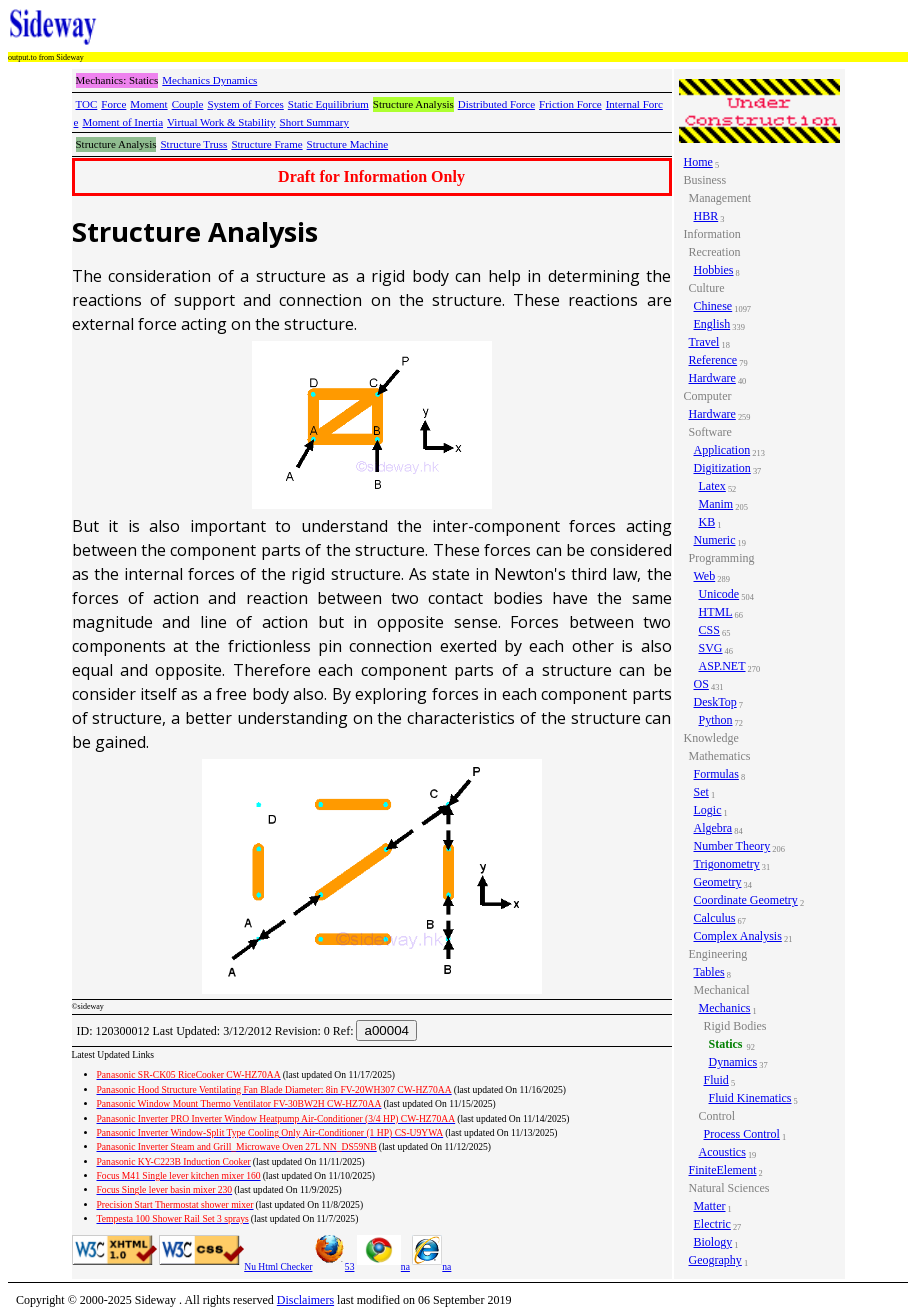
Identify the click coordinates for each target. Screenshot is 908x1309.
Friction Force (570, 104)
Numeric (715, 540)
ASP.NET (722, 666)
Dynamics (733, 1062)
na (383, 1266)
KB (707, 522)
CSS (709, 630)
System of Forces (245, 104)
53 (335, 1266)
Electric (712, 1224)
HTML (716, 612)
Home (698, 162)
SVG (711, 648)
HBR (706, 216)
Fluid (716, 1080)
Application (722, 450)
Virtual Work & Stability (221, 122)
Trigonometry (727, 864)
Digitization (722, 468)
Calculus (715, 918)
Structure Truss (193, 144)
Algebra (713, 828)
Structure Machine (348, 144)
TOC (87, 104)
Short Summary (314, 122)
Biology (713, 1242)
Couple (188, 104)
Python (716, 720)
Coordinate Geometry (746, 900)
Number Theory (732, 846)
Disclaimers (305, 1300)
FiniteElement (723, 1170)
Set (701, 792)
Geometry (718, 882)
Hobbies (714, 270)
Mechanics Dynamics (209, 80)
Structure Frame (266, 144)
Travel (704, 342)
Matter (710, 1206)
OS (701, 684)
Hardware (712, 378)
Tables (709, 972)
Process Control (742, 1134)
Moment (148, 104)
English (712, 324)
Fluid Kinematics (750, 1098)
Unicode (719, 594)
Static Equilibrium (328, 104)
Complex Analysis (738, 936)
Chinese (713, 306)
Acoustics (722, 1152)
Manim (716, 504)
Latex (712, 486)
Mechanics (725, 1008)
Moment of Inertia (122, 122)
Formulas (716, 774)
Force (113, 104)
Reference (713, 360)
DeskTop (715, 702)
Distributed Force (496, 104)
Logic (708, 810)
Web (705, 576)
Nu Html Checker (278, 1266)
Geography (715, 1260)
